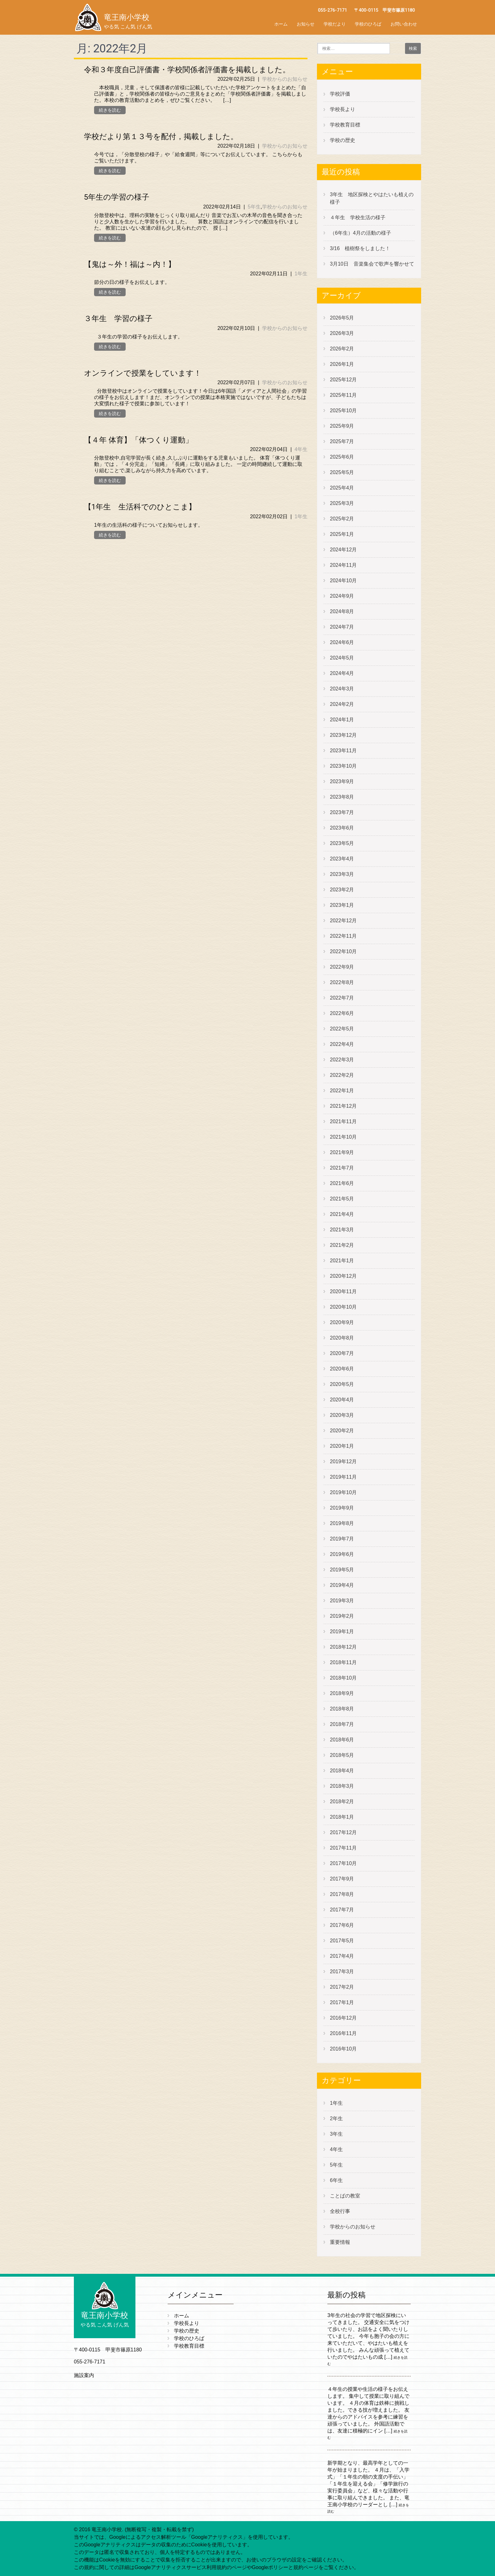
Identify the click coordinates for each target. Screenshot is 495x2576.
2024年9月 (342, 596)
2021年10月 (343, 1137)
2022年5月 (342, 1028)
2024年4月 (342, 673)
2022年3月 (342, 1059)
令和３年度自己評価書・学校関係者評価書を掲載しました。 (187, 69)
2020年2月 (342, 1430)
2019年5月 (342, 1569)
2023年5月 (342, 843)
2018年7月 (342, 1724)
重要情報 (340, 2242)
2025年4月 (342, 487)
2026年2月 (342, 348)
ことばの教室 (345, 2195)
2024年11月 (343, 565)
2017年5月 (342, 1940)
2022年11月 (343, 936)
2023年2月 (342, 889)
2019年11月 (343, 1477)
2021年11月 (343, 1121)
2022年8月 (342, 982)
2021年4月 (342, 1214)
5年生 (254, 206)
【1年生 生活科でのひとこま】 (140, 506)
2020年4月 (342, 1399)
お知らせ (305, 23)
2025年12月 (343, 379)
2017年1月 (342, 2002)
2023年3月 (342, 874)
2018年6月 (342, 1739)
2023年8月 (342, 797)
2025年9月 (342, 426)
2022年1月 (342, 1090)
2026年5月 (342, 317)
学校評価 (340, 94)
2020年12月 (343, 1276)
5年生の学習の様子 (116, 197)
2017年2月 (342, 1987)
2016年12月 (343, 2018)
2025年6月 (342, 457)
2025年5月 (342, 472)
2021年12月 (343, 1106)
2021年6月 (342, 1183)
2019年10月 (343, 1492)
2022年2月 (342, 1075)
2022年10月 (343, 951)
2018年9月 (342, 1693)
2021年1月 (342, 1260)
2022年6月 (342, 1013)
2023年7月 (342, 812)
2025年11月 (343, 395)
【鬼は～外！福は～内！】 (130, 264)
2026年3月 (342, 333)
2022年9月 (342, 967)
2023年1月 (342, 905)
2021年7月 (342, 1168)
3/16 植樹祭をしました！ (360, 248)
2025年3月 (342, 503)
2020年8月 (342, 1338)
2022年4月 (342, 1044)
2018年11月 (343, 1662)
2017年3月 (342, 1971)
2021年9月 (342, 1152)
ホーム (281, 23)
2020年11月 (343, 1291)
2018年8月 (342, 1708)
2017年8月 (342, 1894)
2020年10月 (343, 1307)
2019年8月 (342, 1523)
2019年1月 (342, 1631)
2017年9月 (342, 1878)
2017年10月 (343, 1863)
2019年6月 (342, 1554)
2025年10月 (343, 410)
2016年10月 (343, 2048)
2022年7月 (342, 997)
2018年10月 (343, 1678)
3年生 (336, 2134)
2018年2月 (342, 1801)
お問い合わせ (404, 23)
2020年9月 (342, 1322)
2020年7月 (342, 1353)
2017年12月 (343, 1832)
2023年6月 (342, 827)
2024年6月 (342, 642)
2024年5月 (342, 657)
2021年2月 (342, 1245)
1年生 (301, 273)
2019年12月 (343, 1461)
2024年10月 (343, 580)
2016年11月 (343, 2033)
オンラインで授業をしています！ (142, 373)
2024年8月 (342, 611)
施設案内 (84, 2375)
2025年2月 (342, 518)
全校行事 (340, 2211)
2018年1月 (342, 1817)
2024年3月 (342, 688)
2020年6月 (342, 1368)
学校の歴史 (342, 140)
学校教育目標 (345, 124)
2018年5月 (342, 1755)
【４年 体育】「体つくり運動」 (138, 440)
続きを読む (110, 110)
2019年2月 (342, 1616)
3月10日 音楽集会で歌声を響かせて (374, 264)
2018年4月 (342, 1770)
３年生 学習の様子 (118, 318)
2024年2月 (342, 704)
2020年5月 (342, 1384)
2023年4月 (342, 858)
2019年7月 (342, 1538)
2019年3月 (342, 1600)
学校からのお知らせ (284, 79)
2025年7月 (342, 441)
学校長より (342, 109)
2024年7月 (342, 627)
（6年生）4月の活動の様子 (360, 233)
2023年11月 (343, 750)
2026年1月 (342, 364)
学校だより (335, 23)
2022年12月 (343, 920)
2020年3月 (342, 1415)
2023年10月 (343, 766)
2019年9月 (342, 1508)
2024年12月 (343, 549)
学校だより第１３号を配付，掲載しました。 (161, 136)
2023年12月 (343, 735)
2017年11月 (343, 1848)
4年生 (301, 449)
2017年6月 (342, 1925)
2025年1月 (342, 534)
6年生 (336, 2180)
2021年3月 (342, 1229)
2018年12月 (343, 1647)
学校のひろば (368, 23)
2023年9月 (342, 781)
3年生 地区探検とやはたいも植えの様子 (372, 198)
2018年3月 (342, 1786)
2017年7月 (342, 1909)
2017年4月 (342, 1956)
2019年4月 (342, 1585)
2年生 (336, 2118)
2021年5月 (342, 1198)
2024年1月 (342, 719)
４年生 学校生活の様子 (357, 217)
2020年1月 (342, 1446)
